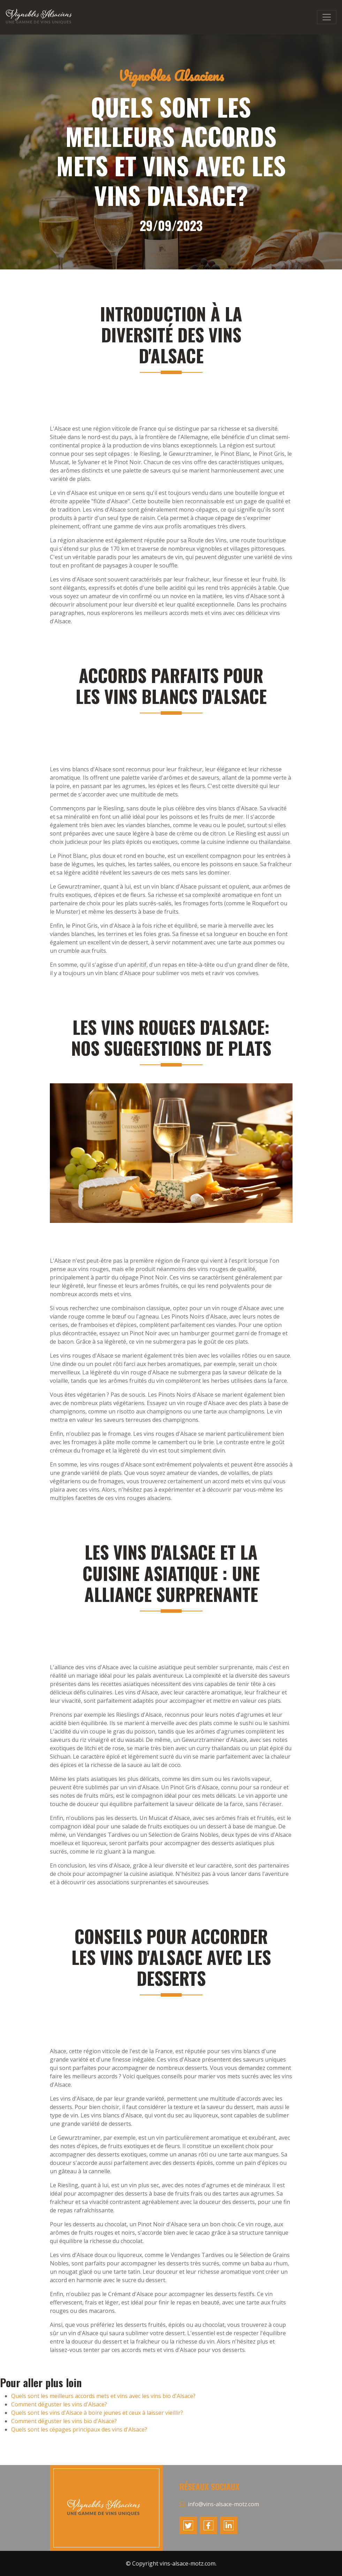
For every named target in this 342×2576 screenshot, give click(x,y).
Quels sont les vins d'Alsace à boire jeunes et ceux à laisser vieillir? (97, 2413)
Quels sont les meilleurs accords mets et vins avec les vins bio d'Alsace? (103, 2396)
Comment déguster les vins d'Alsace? (59, 2404)
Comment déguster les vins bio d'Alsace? (64, 2421)
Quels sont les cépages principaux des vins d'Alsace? (79, 2429)
